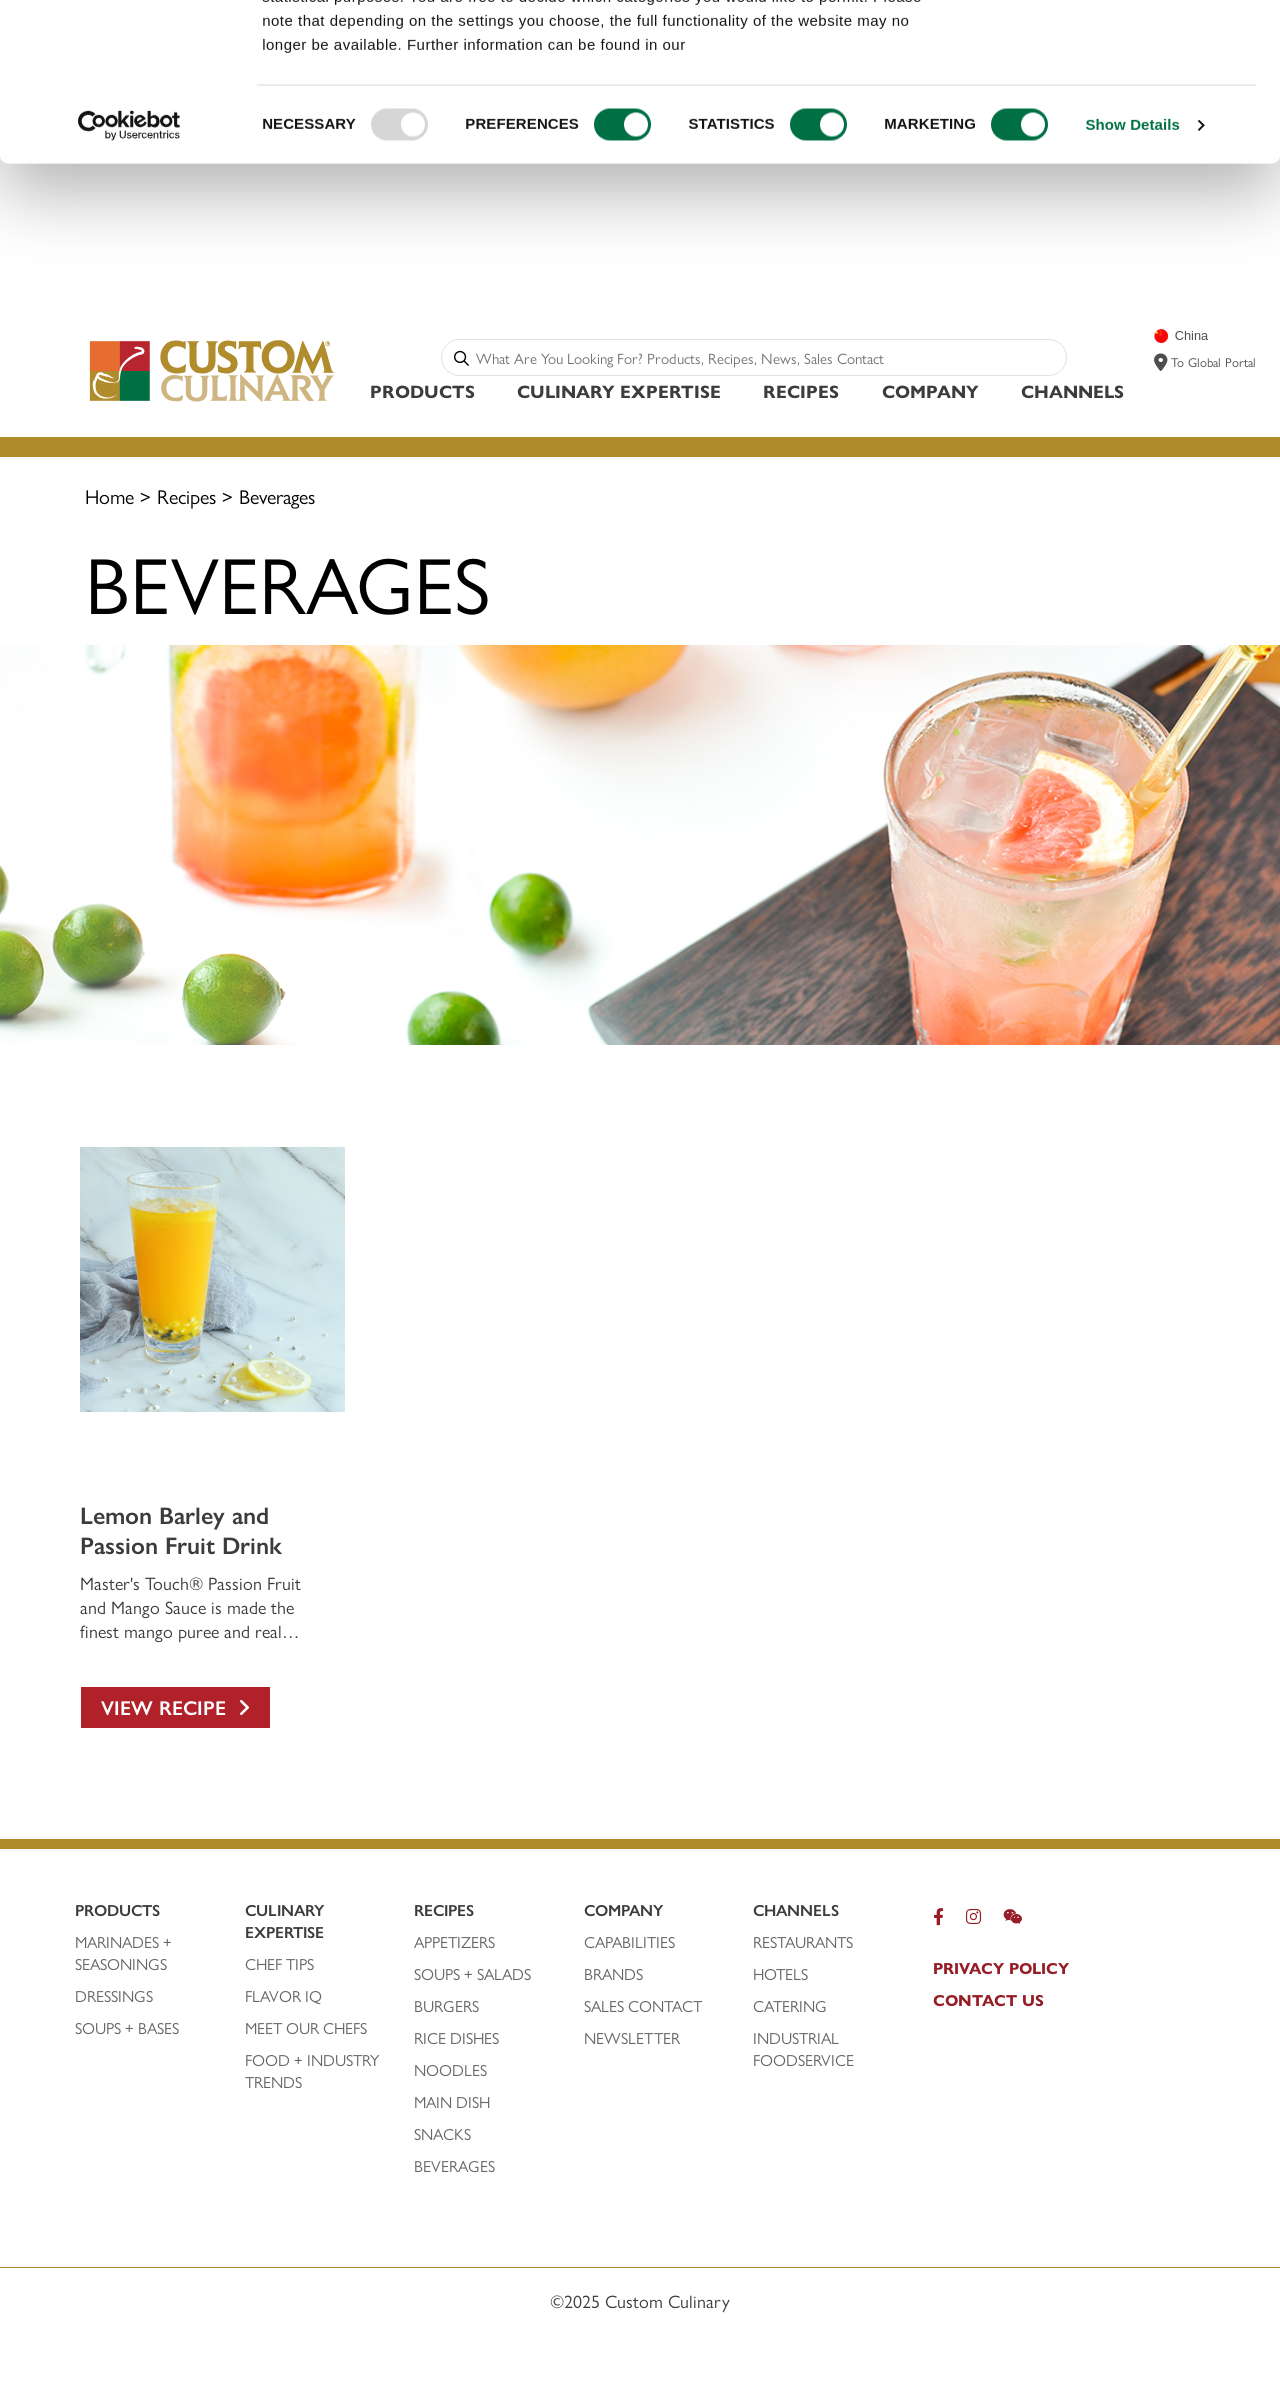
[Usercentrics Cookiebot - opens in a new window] (129, 274)
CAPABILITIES (629, 1942)
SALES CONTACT (643, 2006)
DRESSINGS (114, 1996)
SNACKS (442, 2134)
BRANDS (613, 1974)
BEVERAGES (454, 2166)
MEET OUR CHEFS (306, 2028)
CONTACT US (988, 2000)
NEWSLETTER (632, 2038)
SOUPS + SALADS (472, 1974)
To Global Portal (1213, 361)
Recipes (801, 390)
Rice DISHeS (456, 2038)
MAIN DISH (452, 2102)
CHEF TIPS (279, 1964)
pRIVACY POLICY (1001, 1968)
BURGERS (446, 2006)
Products (422, 390)
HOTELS (780, 1974)
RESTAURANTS (803, 1942)
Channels (1072, 390)
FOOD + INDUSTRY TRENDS (312, 2071)
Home (109, 495)
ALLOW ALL (1113, 49)
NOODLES (450, 2070)
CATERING (790, 2006)
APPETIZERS (454, 1942)
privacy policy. (745, 192)
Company (930, 390)
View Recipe (175, 1706)
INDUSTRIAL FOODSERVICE (803, 2049)
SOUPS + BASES (127, 2028)
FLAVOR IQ (283, 1996)
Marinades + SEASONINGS (123, 1953)
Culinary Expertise (619, 390)
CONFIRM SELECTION (1113, 108)
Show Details (1132, 273)
